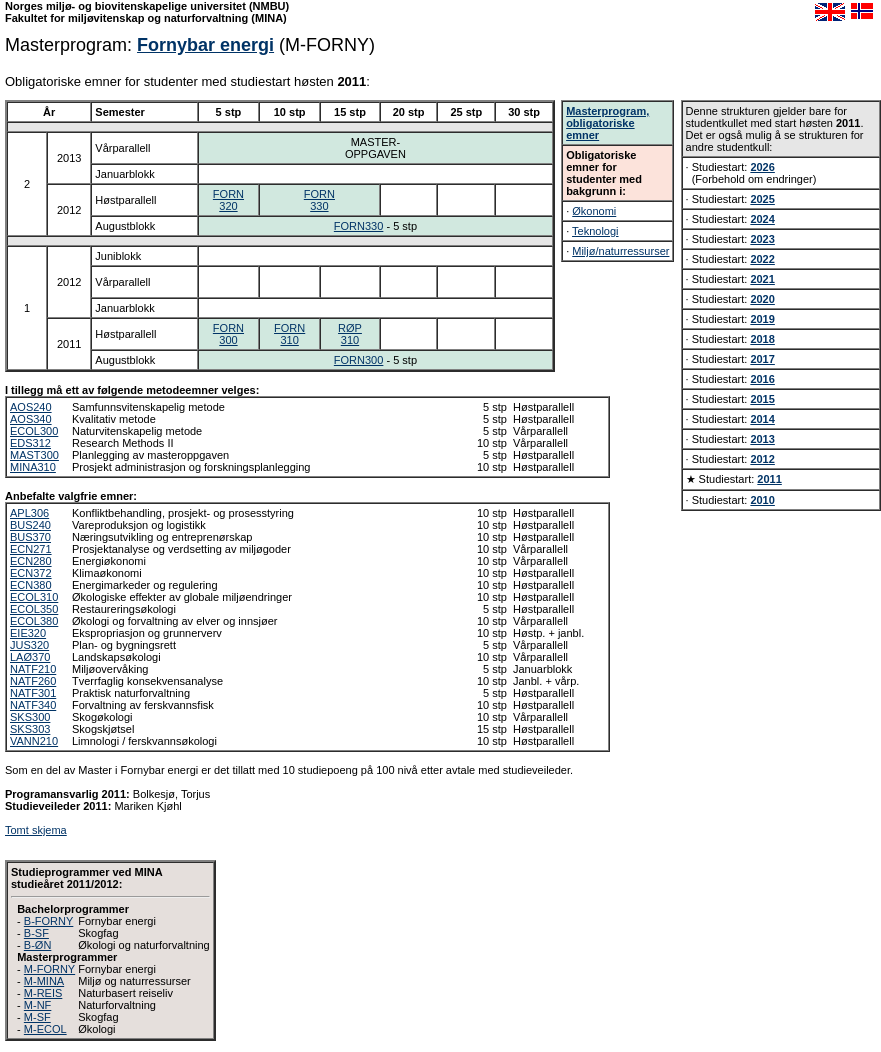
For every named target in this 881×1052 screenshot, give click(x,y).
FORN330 (319, 200)
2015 (762, 399)
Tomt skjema (36, 830)
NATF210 (33, 669)
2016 (762, 379)
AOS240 (31, 407)
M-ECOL (45, 1029)
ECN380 (31, 585)
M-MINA (44, 981)
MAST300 (34, 455)
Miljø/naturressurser (620, 251)
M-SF (37, 1017)
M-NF (38, 1005)
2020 (762, 299)
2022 (762, 259)
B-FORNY (49, 921)
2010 (762, 500)
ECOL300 (34, 431)
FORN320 (228, 200)
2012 (762, 459)
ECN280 (31, 561)
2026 (762, 167)
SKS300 (30, 717)
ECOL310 (34, 597)
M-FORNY (49, 969)
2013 (762, 439)
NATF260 (33, 681)
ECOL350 (34, 609)
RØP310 (350, 334)
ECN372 (31, 573)
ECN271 (31, 549)
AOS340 (31, 419)
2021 (762, 279)
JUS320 (29, 645)
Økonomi (594, 211)
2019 (762, 319)
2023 (762, 239)
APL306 (29, 513)
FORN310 (289, 334)
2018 (762, 339)
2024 (762, 219)
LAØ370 (30, 657)
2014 (762, 419)
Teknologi (595, 231)
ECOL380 (34, 621)
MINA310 (33, 467)
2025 (762, 199)
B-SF (36, 933)
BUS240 (30, 525)
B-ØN (38, 945)
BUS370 (30, 537)
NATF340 (33, 705)
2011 (769, 479)
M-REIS (43, 993)
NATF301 (33, 693)
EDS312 (30, 443)
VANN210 (34, 741)
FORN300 (228, 334)
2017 (762, 359)
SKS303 (30, 729)
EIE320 (28, 633)
